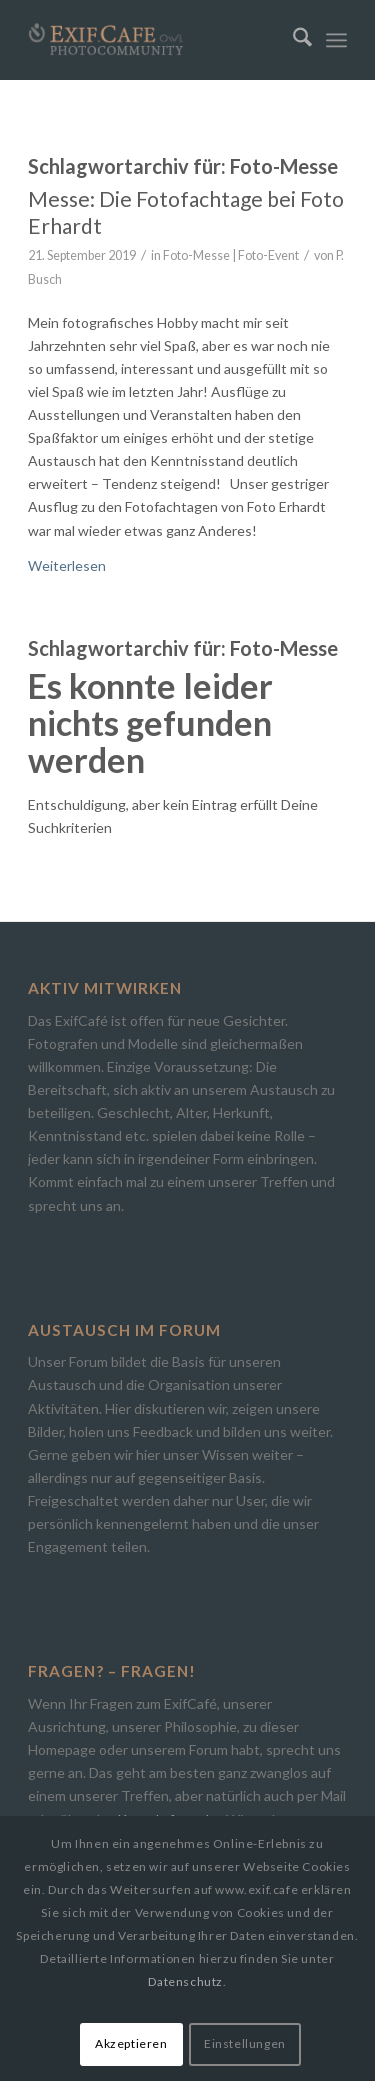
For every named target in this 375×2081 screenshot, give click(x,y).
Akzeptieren (131, 2043)
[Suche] (292, 40)
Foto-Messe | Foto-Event (231, 255)
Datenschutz (185, 1981)
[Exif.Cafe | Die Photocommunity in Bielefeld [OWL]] (155, 40)
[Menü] (336, 40)
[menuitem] (292, 40)
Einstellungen (245, 2043)
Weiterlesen (67, 565)
